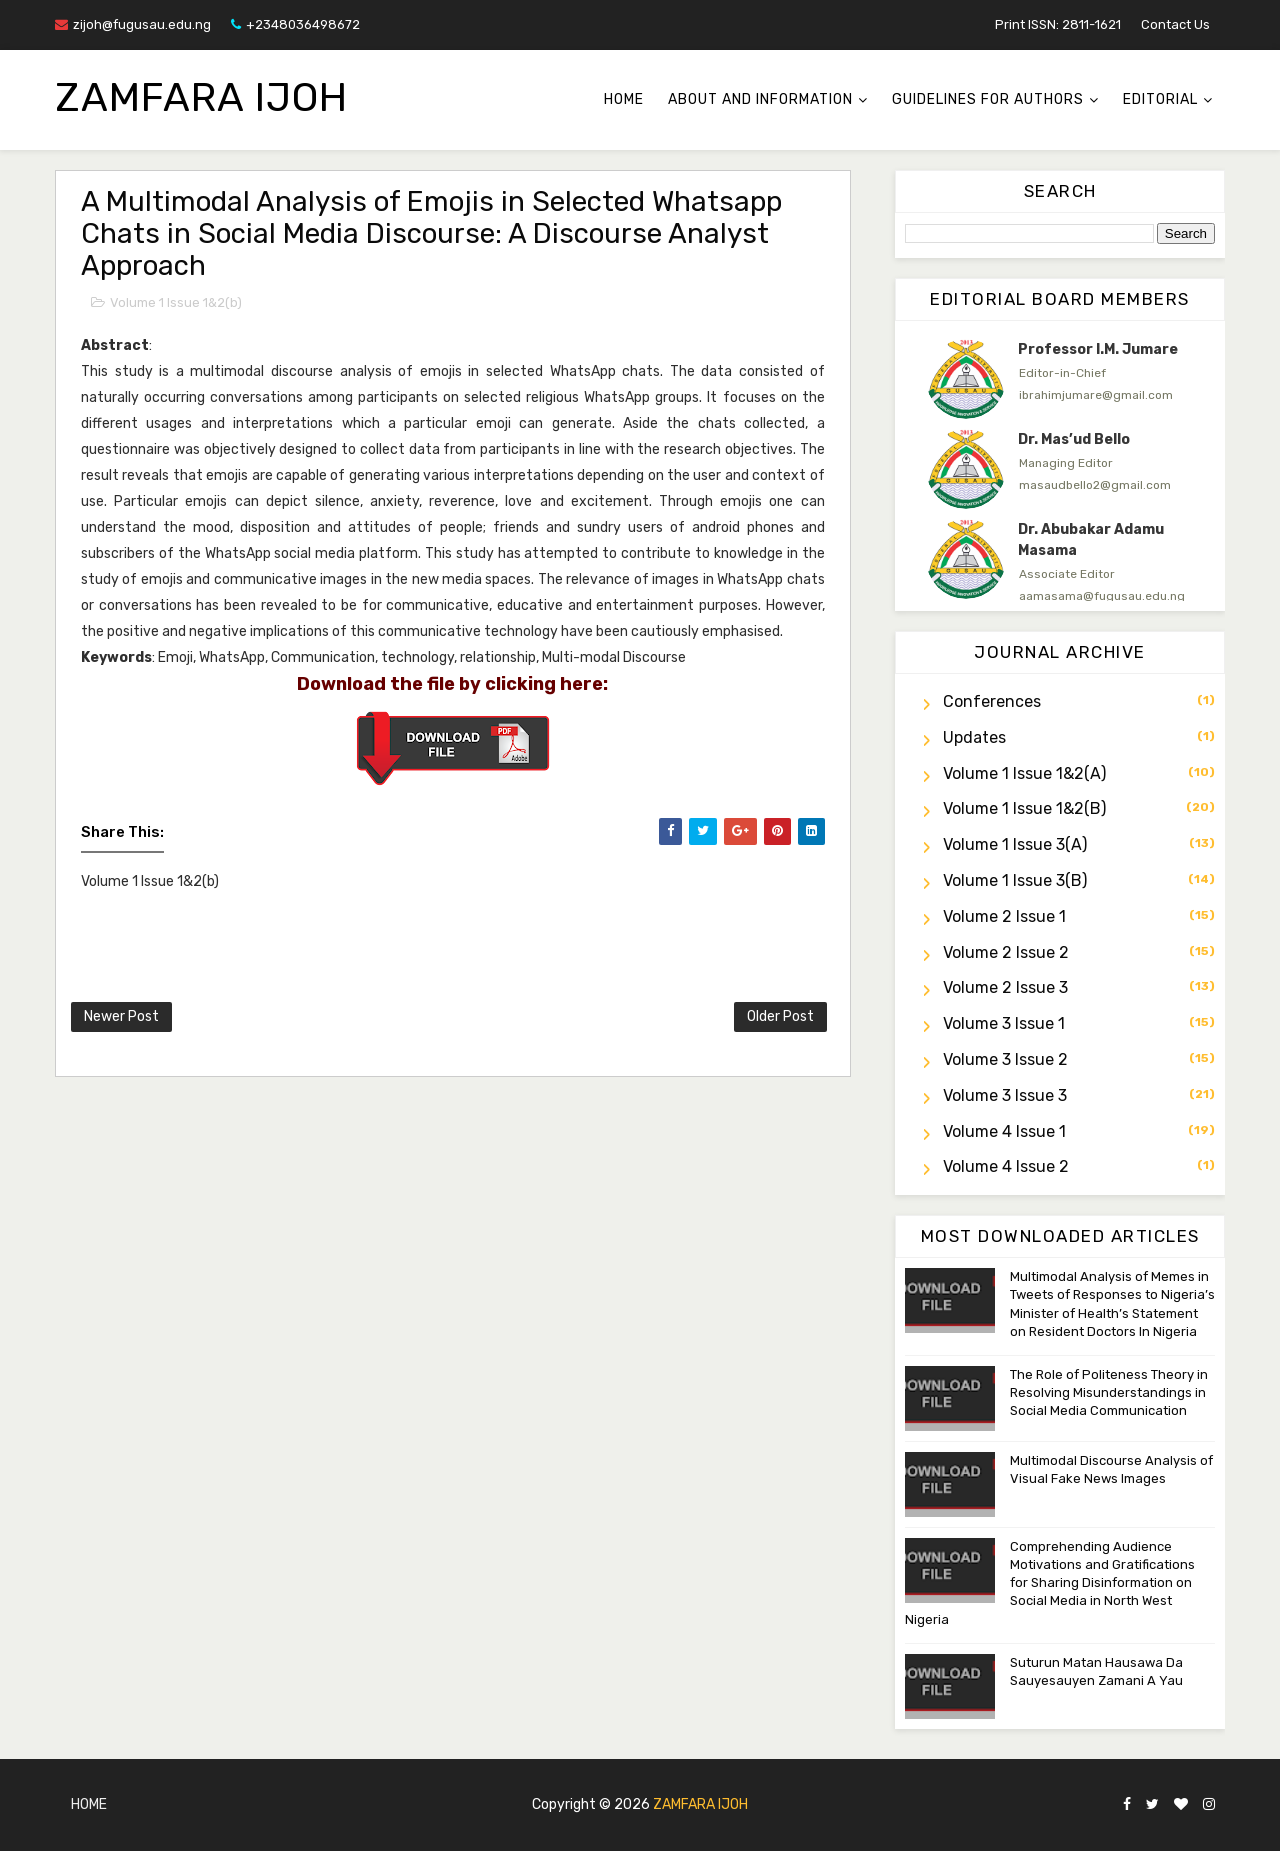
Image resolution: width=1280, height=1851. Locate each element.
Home (624, 99)
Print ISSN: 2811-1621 (1058, 24)
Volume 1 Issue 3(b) (1015, 880)
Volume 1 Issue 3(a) (1015, 844)
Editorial (1160, 99)
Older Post (780, 1016)
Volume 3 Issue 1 (1004, 1023)
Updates (974, 737)
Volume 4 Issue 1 (1004, 1131)
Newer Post (121, 1016)
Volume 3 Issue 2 (1005, 1059)
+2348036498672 (295, 24)
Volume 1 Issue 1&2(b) (176, 302)
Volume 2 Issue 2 (1006, 952)
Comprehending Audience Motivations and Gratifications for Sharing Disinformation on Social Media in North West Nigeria (1050, 1583)
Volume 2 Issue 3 (1005, 987)
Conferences (992, 701)
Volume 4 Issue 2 (1006, 1166)
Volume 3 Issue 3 (1005, 1095)
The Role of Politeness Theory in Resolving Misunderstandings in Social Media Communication (1109, 1392)
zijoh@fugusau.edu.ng (133, 24)
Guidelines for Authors (988, 99)
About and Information (760, 99)
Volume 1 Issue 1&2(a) (1024, 773)
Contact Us (1175, 24)
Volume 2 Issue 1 (1004, 916)
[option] (1060, 379)
